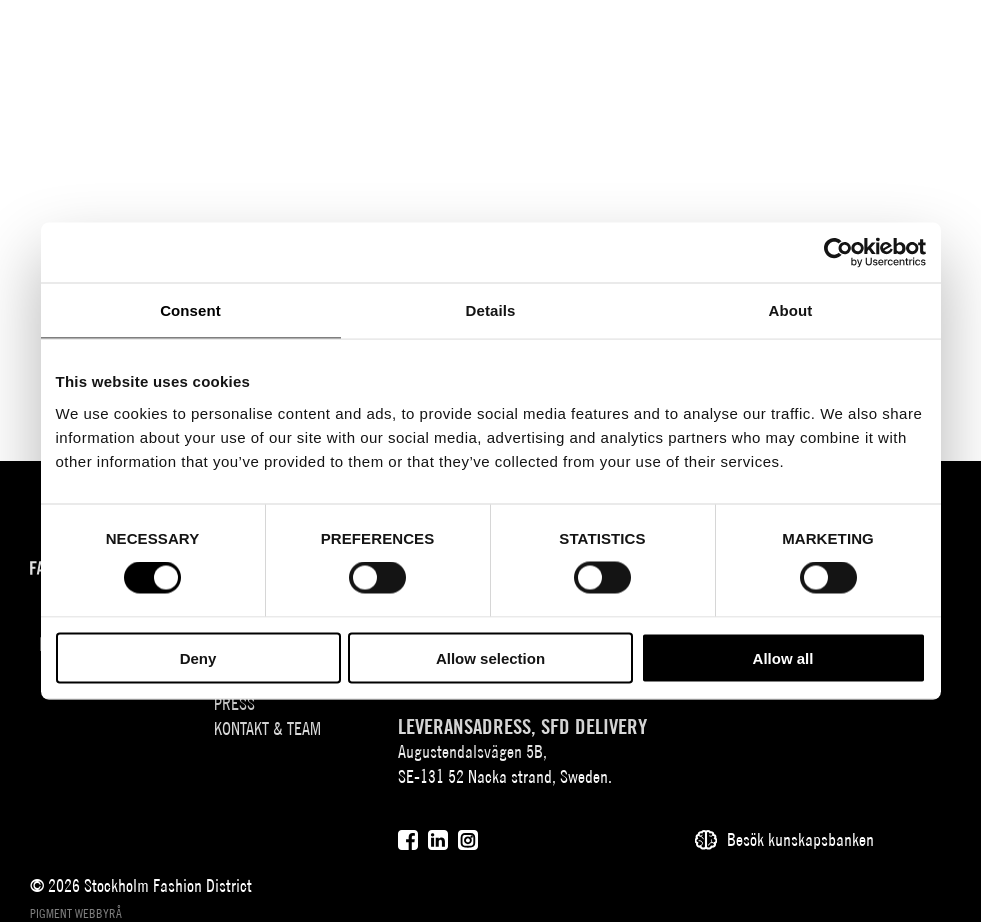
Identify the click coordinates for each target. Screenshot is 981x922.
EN (805, 35)
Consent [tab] (190, 310)
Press (234, 703)
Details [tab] (491, 310)
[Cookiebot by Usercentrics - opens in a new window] (838, 253)
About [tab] (791, 310)
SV (776, 35)
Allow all (783, 657)
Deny (198, 657)
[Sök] (842, 32)
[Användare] (882, 32)
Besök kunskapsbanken (800, 839)
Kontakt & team (267, 728)
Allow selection (490, 657)
